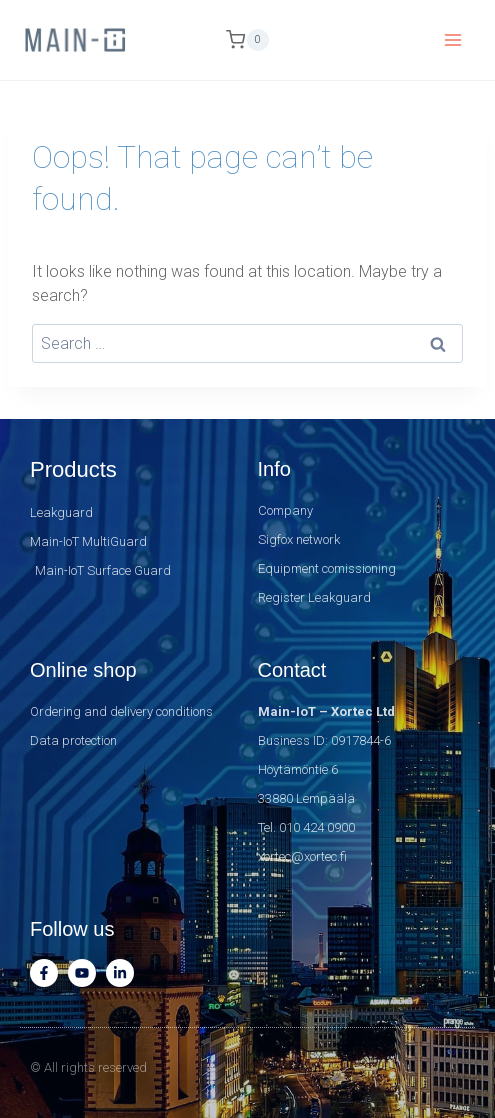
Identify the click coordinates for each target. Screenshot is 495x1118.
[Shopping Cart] (247, 40)
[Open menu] (452, 39)
